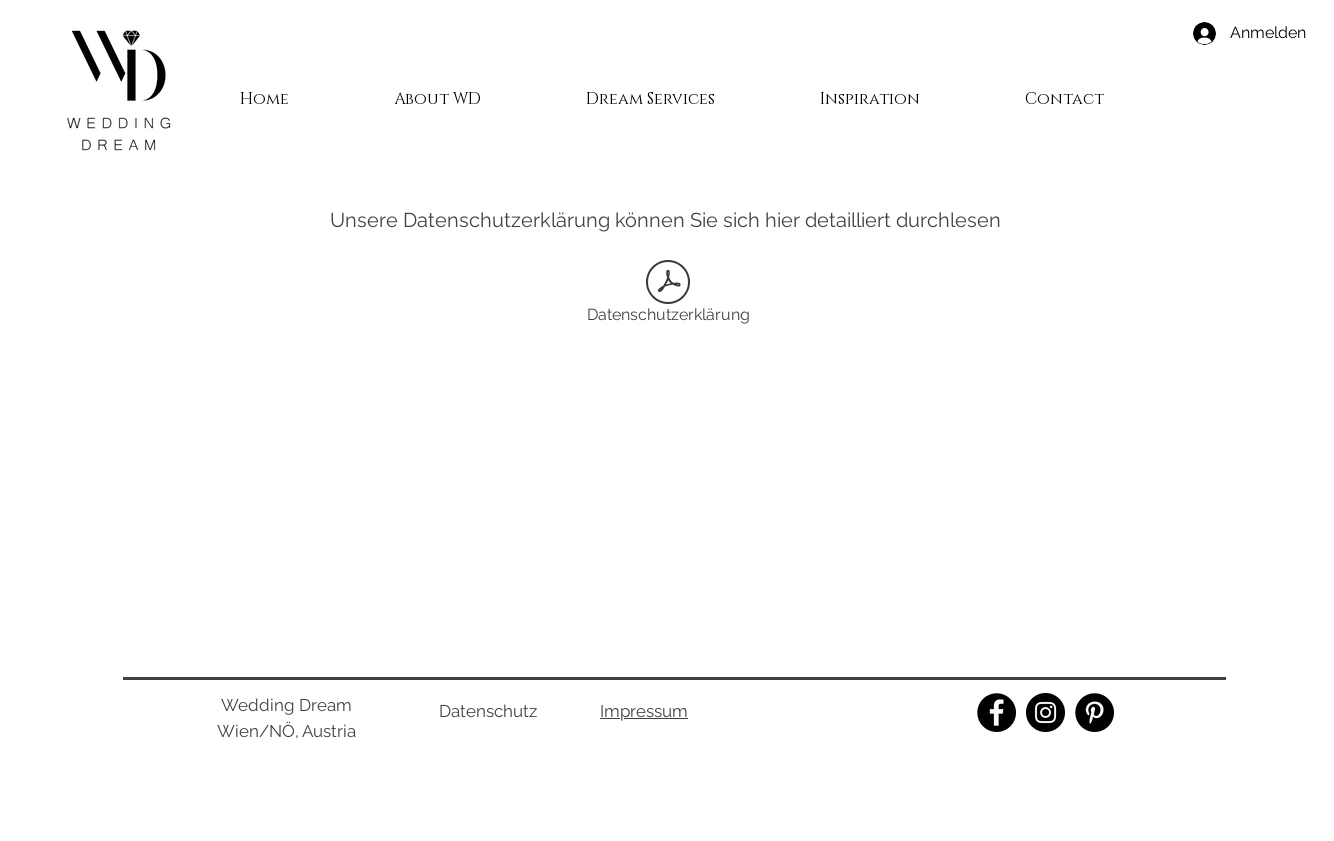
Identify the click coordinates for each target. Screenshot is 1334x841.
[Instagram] (1045, 712)
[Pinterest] (1094, 712)
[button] (650, 90)
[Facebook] (996, 712)
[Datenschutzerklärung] (668, 295)
